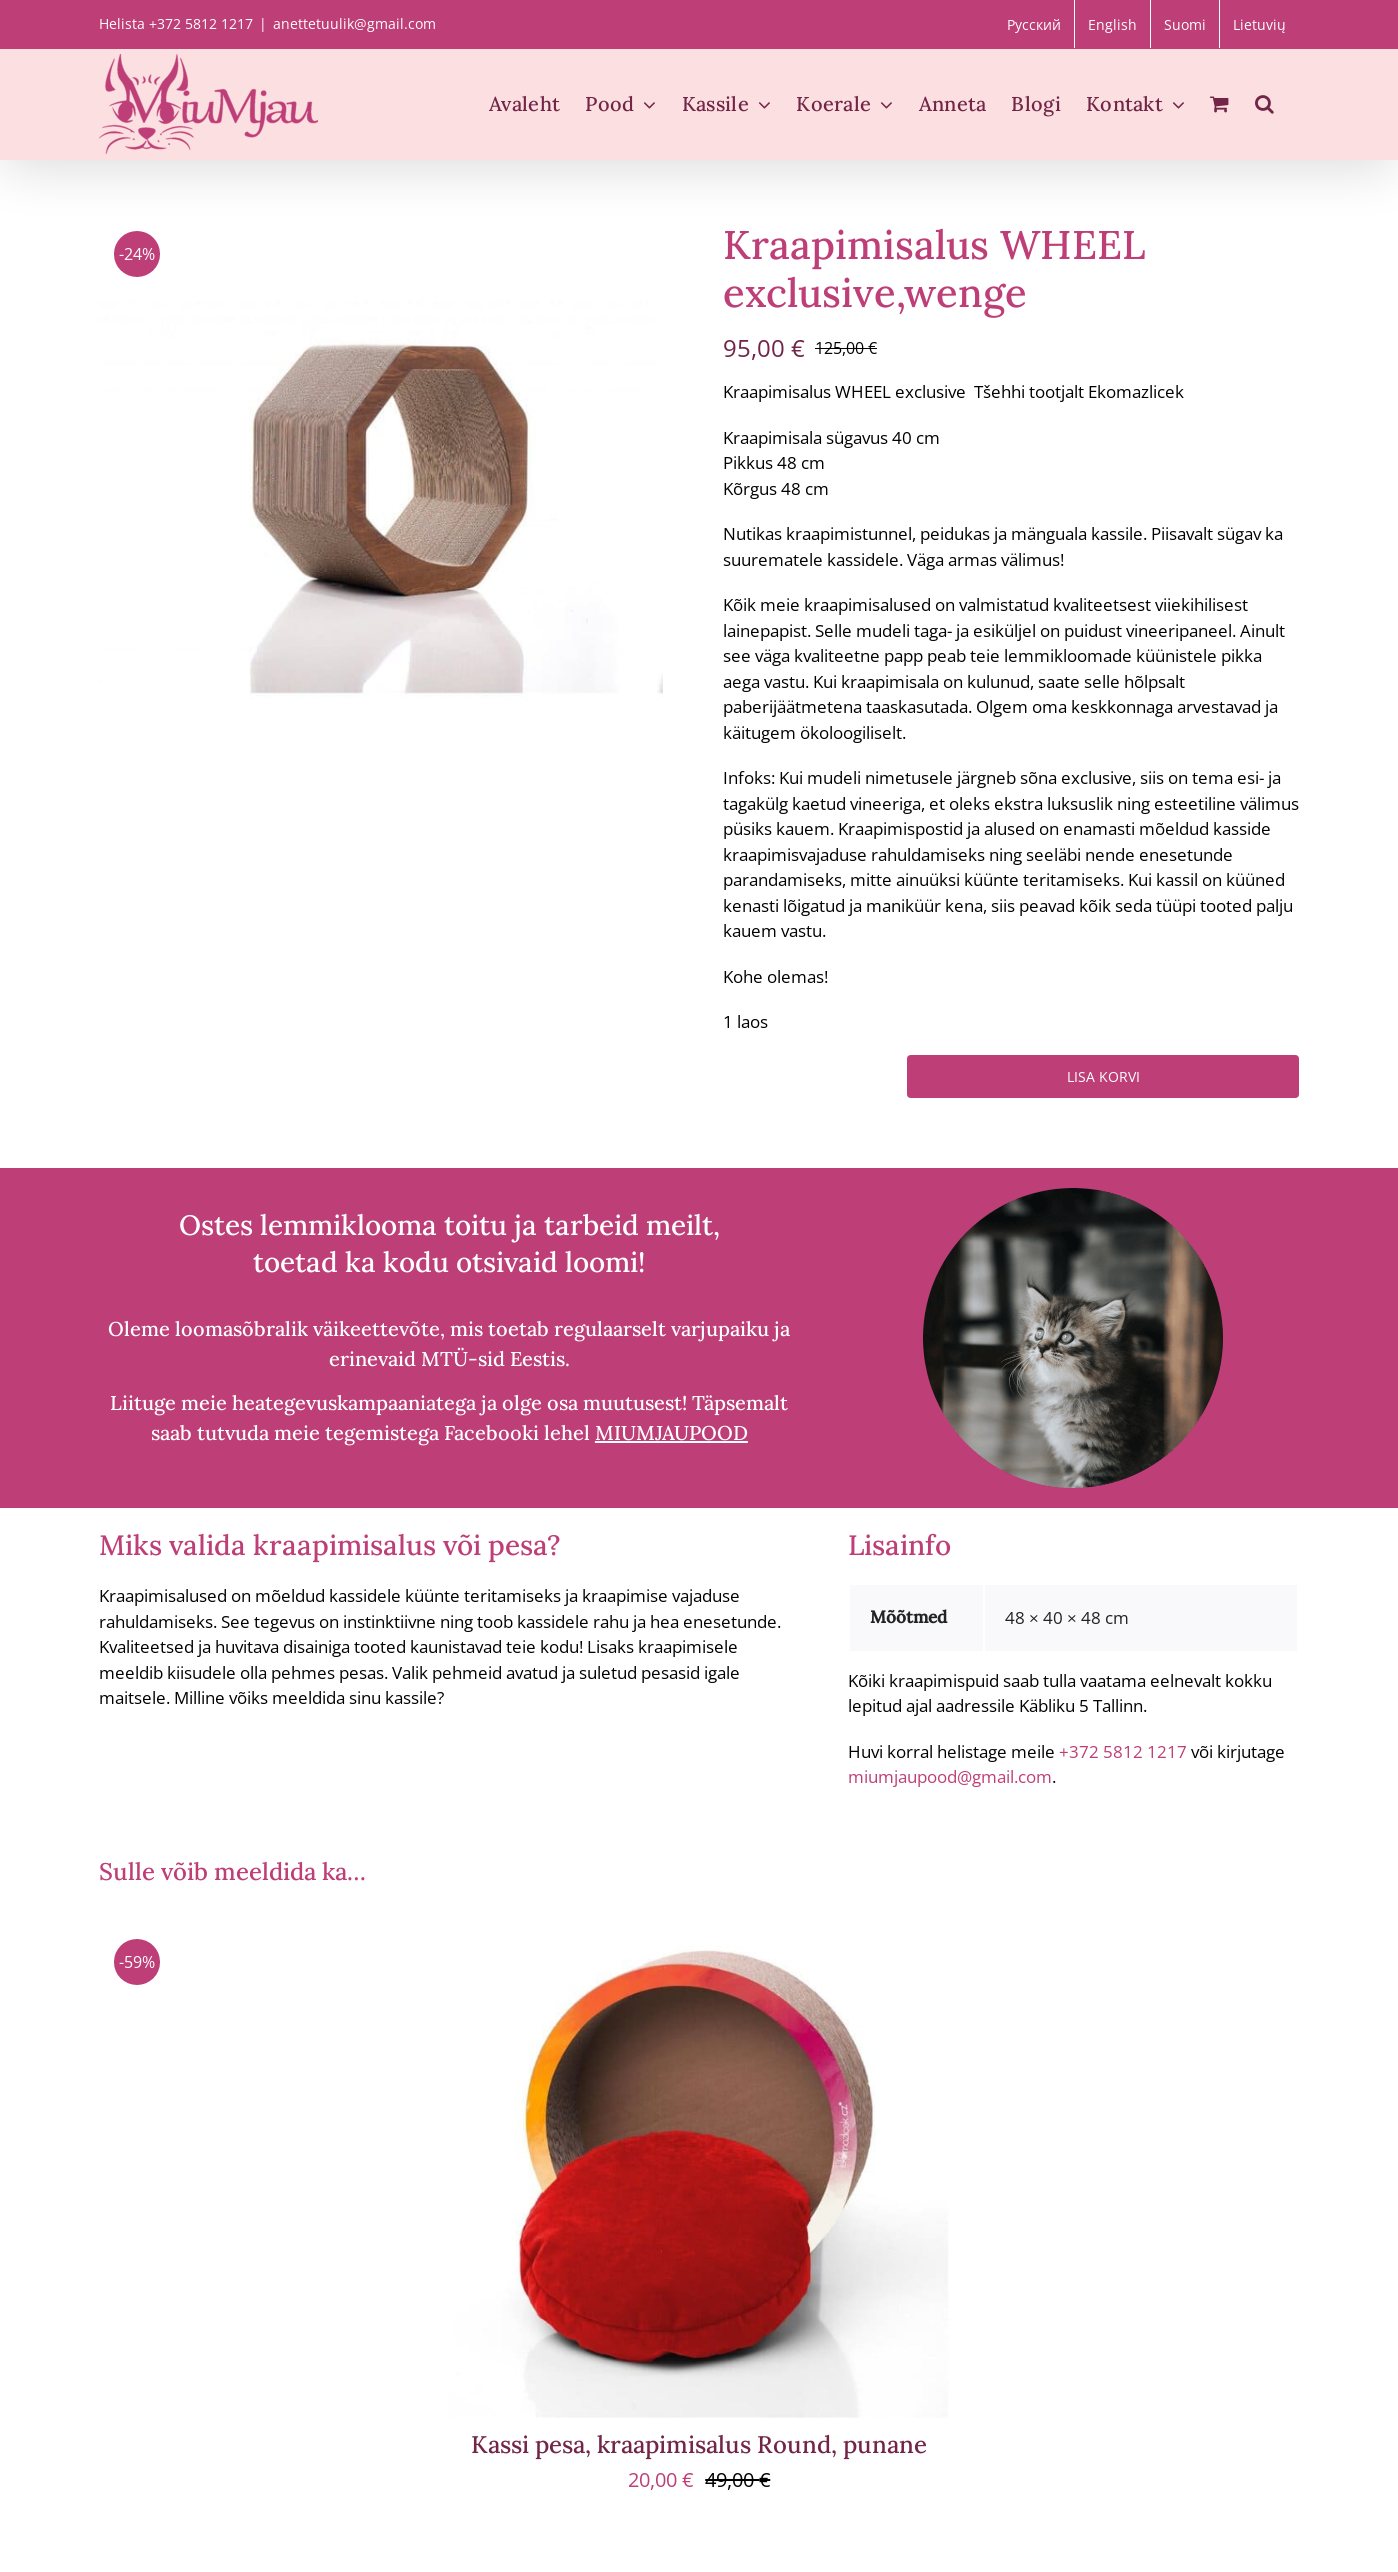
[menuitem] (1034, 24)
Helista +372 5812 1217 (176, 23)
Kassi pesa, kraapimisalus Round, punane (699, 2444)
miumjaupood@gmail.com (950, 1776)
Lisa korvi (1103, 1076)
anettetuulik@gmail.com (354, 23)
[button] (1264, 104)
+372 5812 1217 (1123, 1751)
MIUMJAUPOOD (671, 1432)
